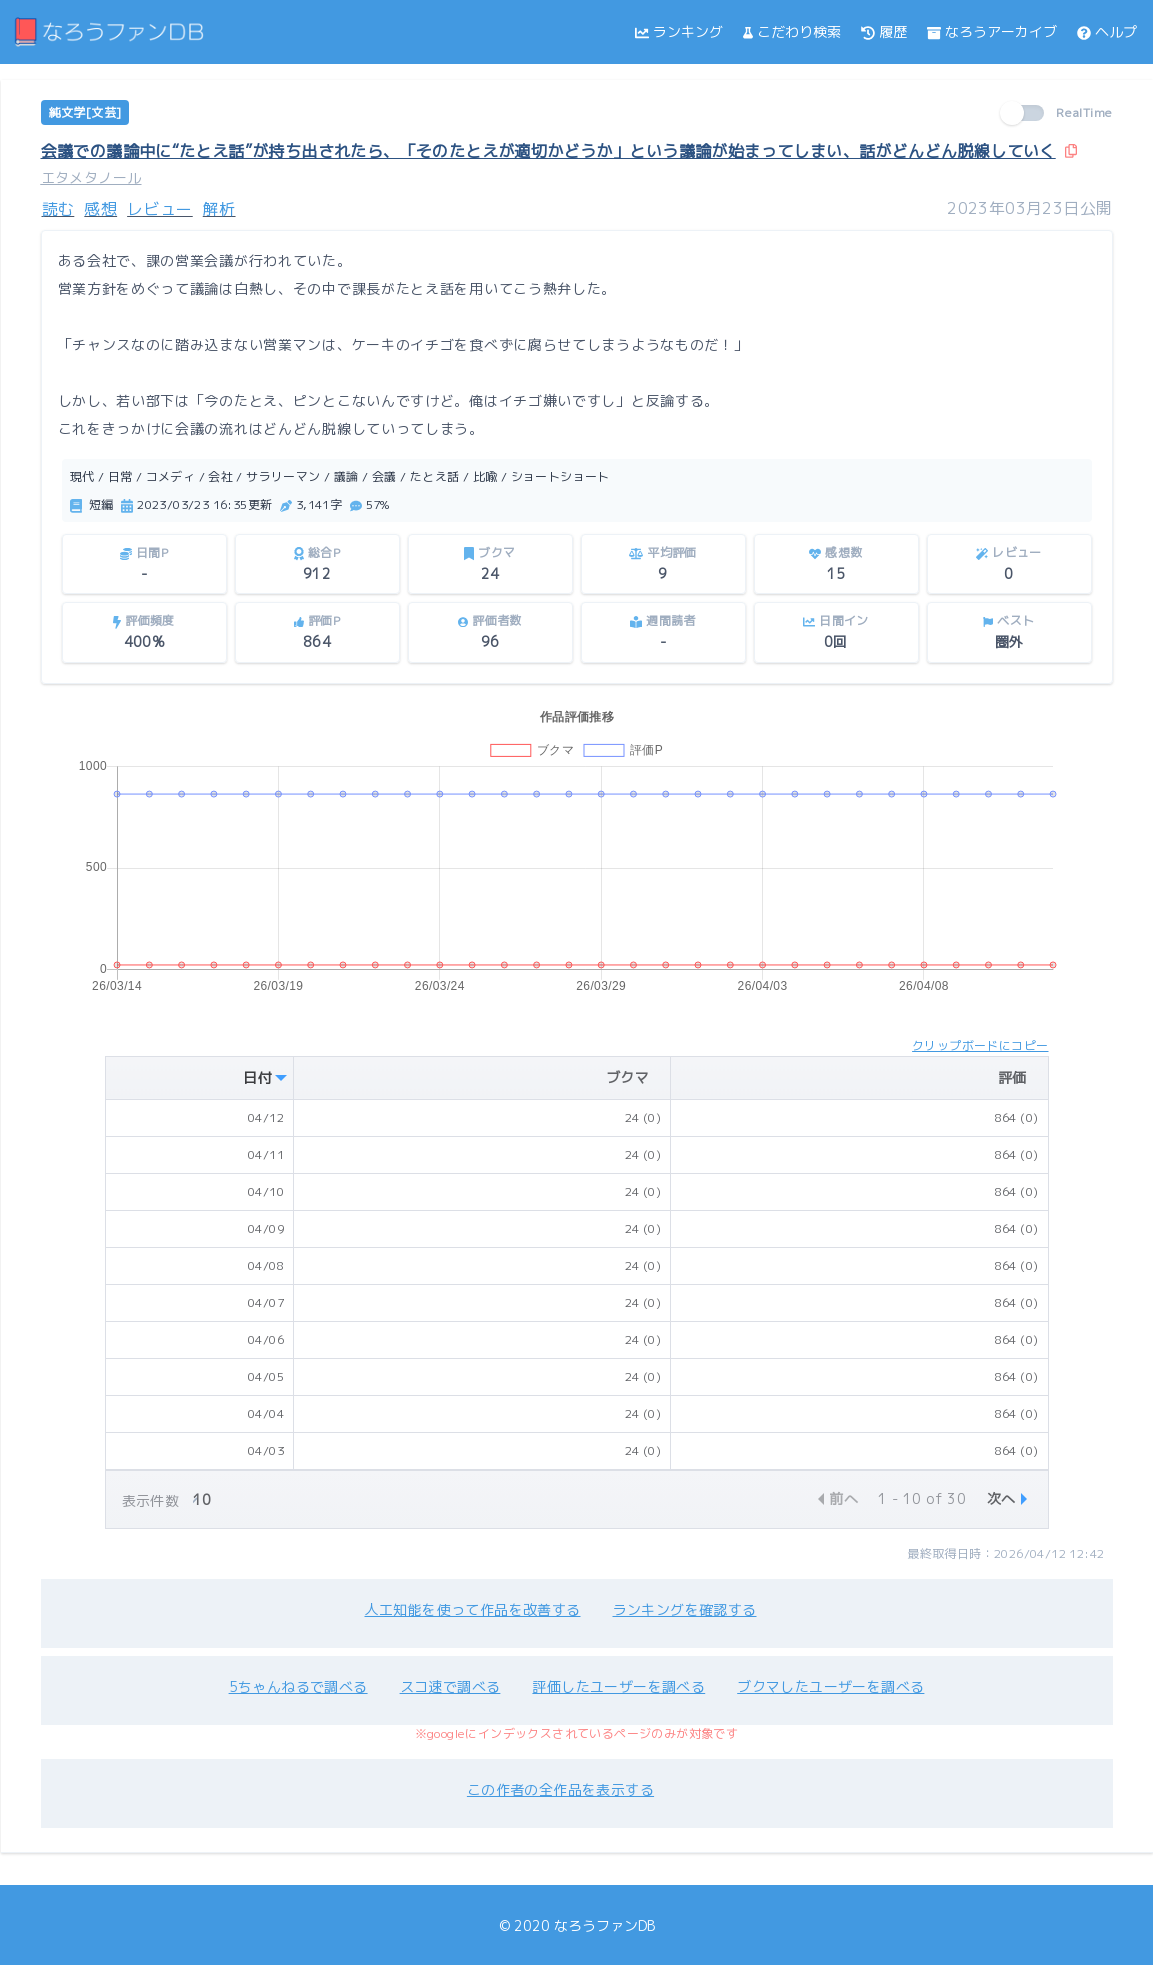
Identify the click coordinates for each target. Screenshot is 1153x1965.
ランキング (679, 31)
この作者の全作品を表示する (560, 1789)
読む (58, 209)
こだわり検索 (792, 31)
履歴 (884, 31)
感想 (100, 209)
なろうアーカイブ (992, 31)
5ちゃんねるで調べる (298, 1686)
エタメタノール (91, 177)
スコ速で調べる (450, 1686)
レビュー (160, 209)
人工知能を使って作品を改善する (473, 1609)
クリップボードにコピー (980, 1045)
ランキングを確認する (685, 1609)
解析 (219, 209)
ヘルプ (1107, 31)
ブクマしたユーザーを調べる (830, 1686)
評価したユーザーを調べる (618, 1686)
